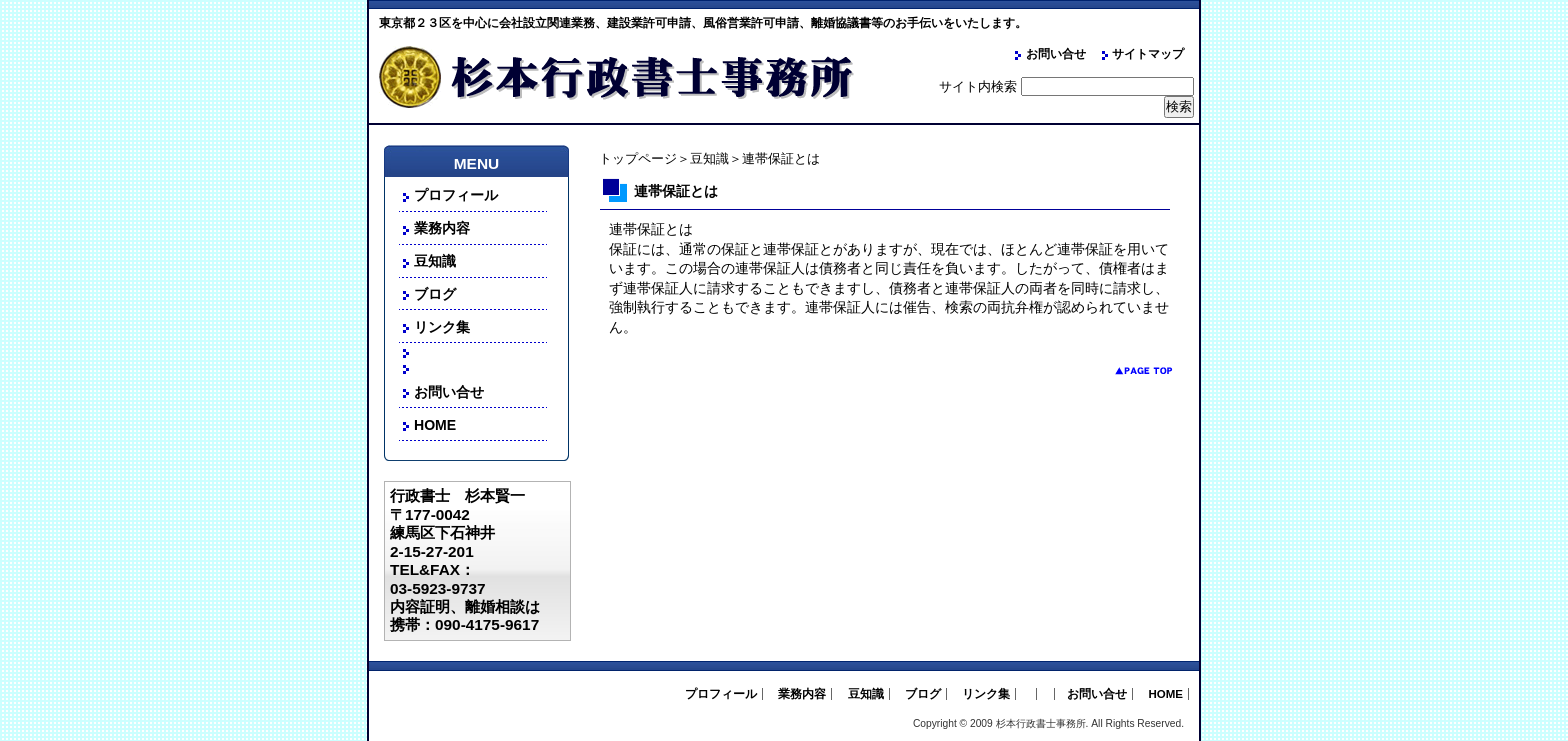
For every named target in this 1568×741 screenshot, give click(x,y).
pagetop (1128, 370)
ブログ (435, 294)
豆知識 (709, 158)
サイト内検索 (978, 86)
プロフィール (456, 195)
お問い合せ (1056, 54)
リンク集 (442, 327)
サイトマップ (1148, 54)
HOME (435, 425)
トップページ (638, 158)
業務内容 (442, 228)
